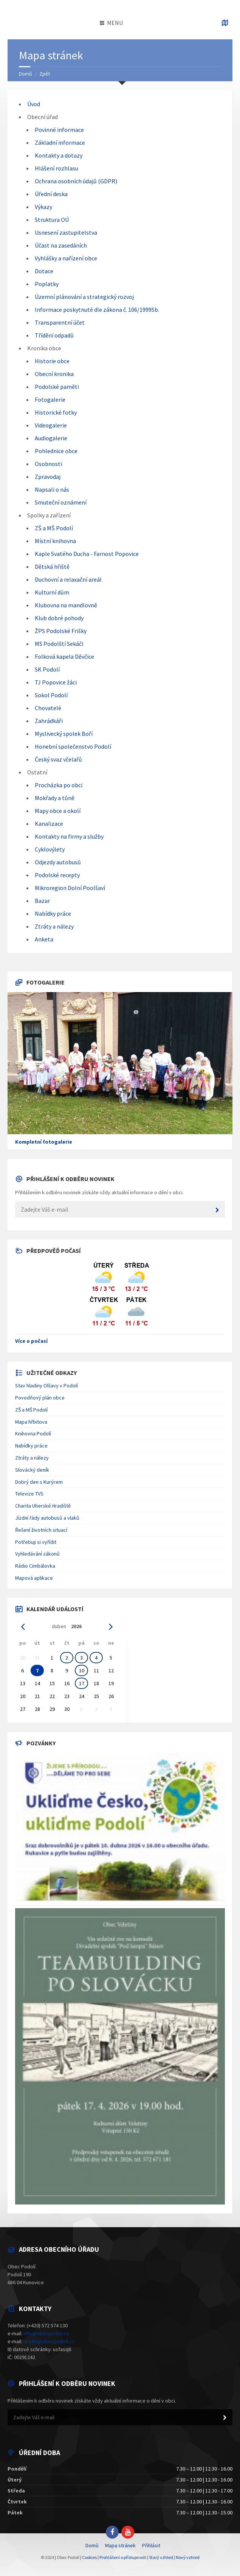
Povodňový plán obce (40, 1397)
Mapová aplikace (34, 1577)
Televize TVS (29, 1493)
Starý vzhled (161, 2557)
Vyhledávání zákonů (37, 1553)
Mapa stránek (120, 2545)
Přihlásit (151, 2545)
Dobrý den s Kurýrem (39, 1481)
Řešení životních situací (41, 1529)
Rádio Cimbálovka (35, 1565)
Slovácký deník (32, 1469)
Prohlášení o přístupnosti (122, 2557)
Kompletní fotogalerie (43, 1141)
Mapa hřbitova (31, 1421)
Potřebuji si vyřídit (35, 1542)
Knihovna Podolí (33, 1433)
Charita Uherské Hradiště (43, 1505)
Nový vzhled (188, 2557)
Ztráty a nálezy (32, 1457)
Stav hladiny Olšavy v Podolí (46, 1385)
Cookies (89, 2557)
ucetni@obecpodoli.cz (48, 2341)
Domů (25, 73)
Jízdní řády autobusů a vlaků (47, 1517)
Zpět (44, 73)
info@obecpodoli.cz (46, 2333)
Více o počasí (31, 1341)
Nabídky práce (31, 1445)
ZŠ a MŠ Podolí (31, 1409)
